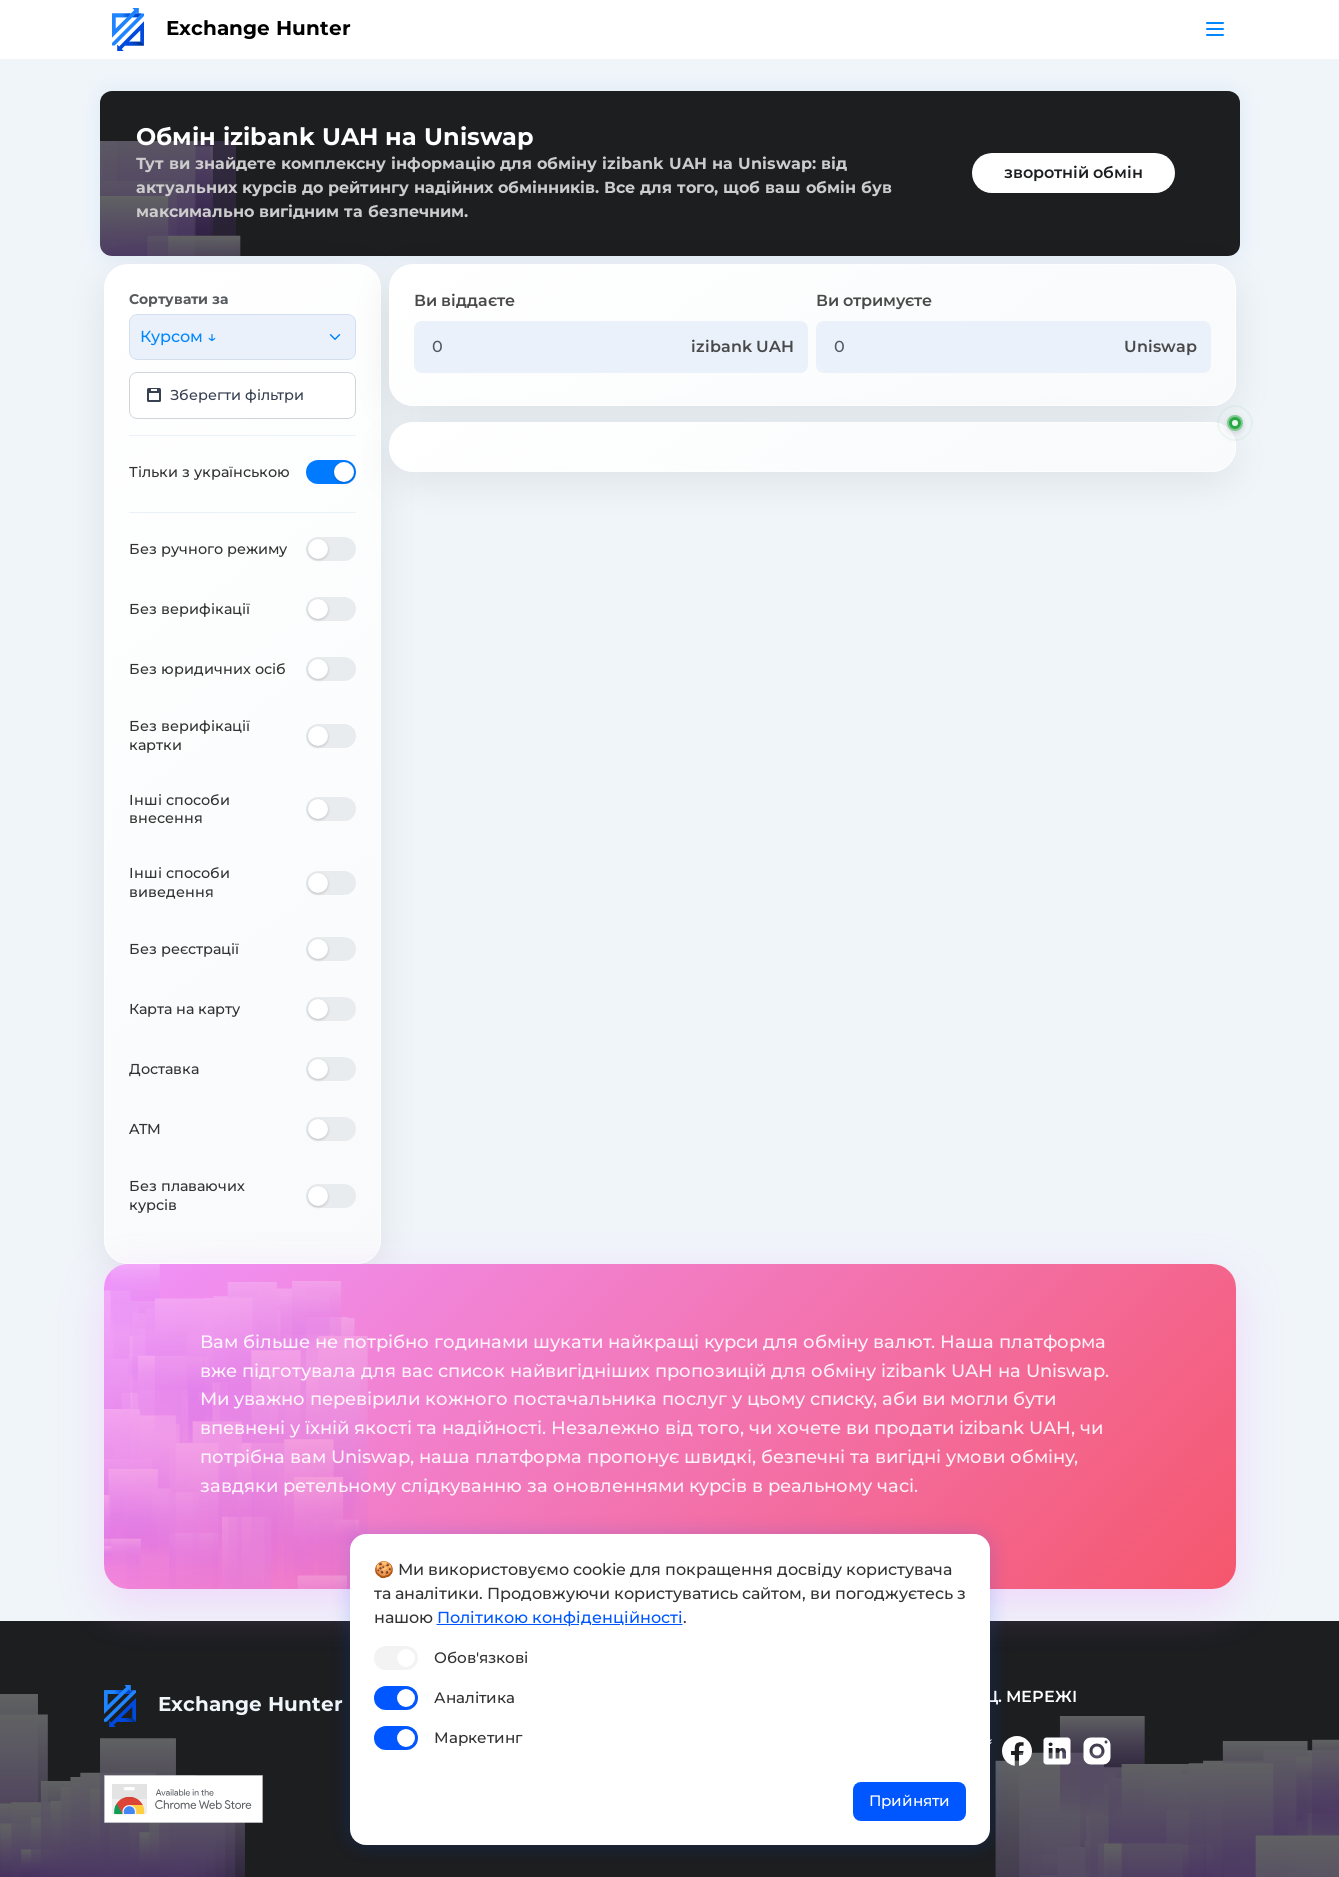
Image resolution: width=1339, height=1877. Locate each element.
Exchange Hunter (231, 28)
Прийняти (909, 1800)
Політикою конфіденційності (560, 1617)
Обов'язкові (481, 1657)
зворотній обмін (1073, 172)
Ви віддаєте (464, 300)
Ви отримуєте (874, 300)
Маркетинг (478, 1737)
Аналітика (474, 1697)
